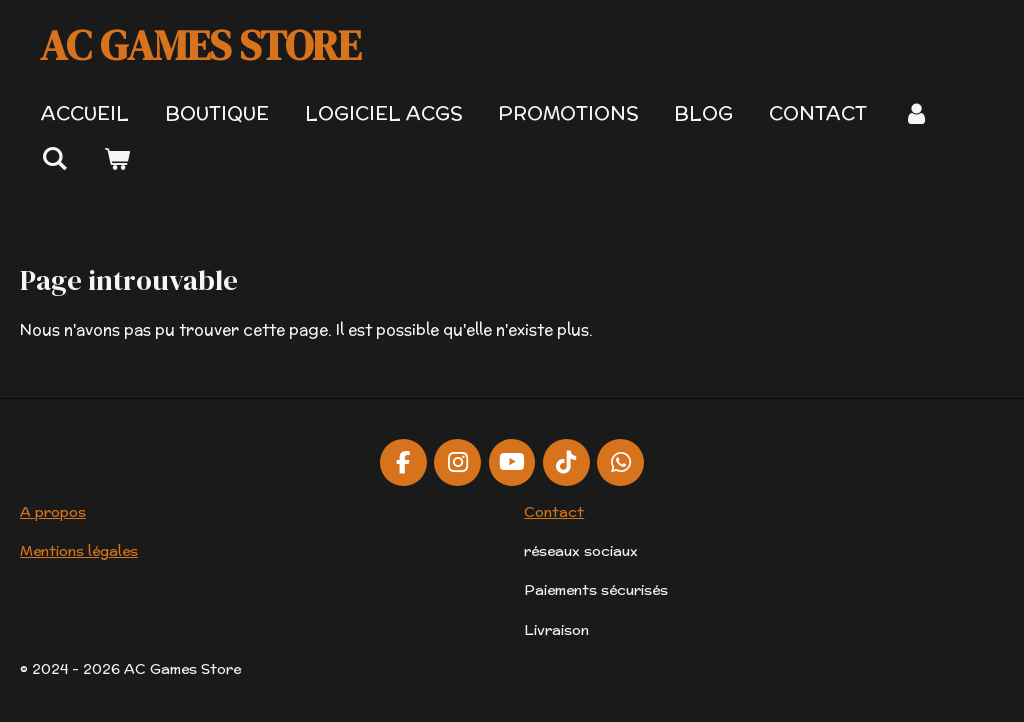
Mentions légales (79, 551)
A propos (53, 512)
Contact (554, 512)
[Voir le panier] (117, 158)
